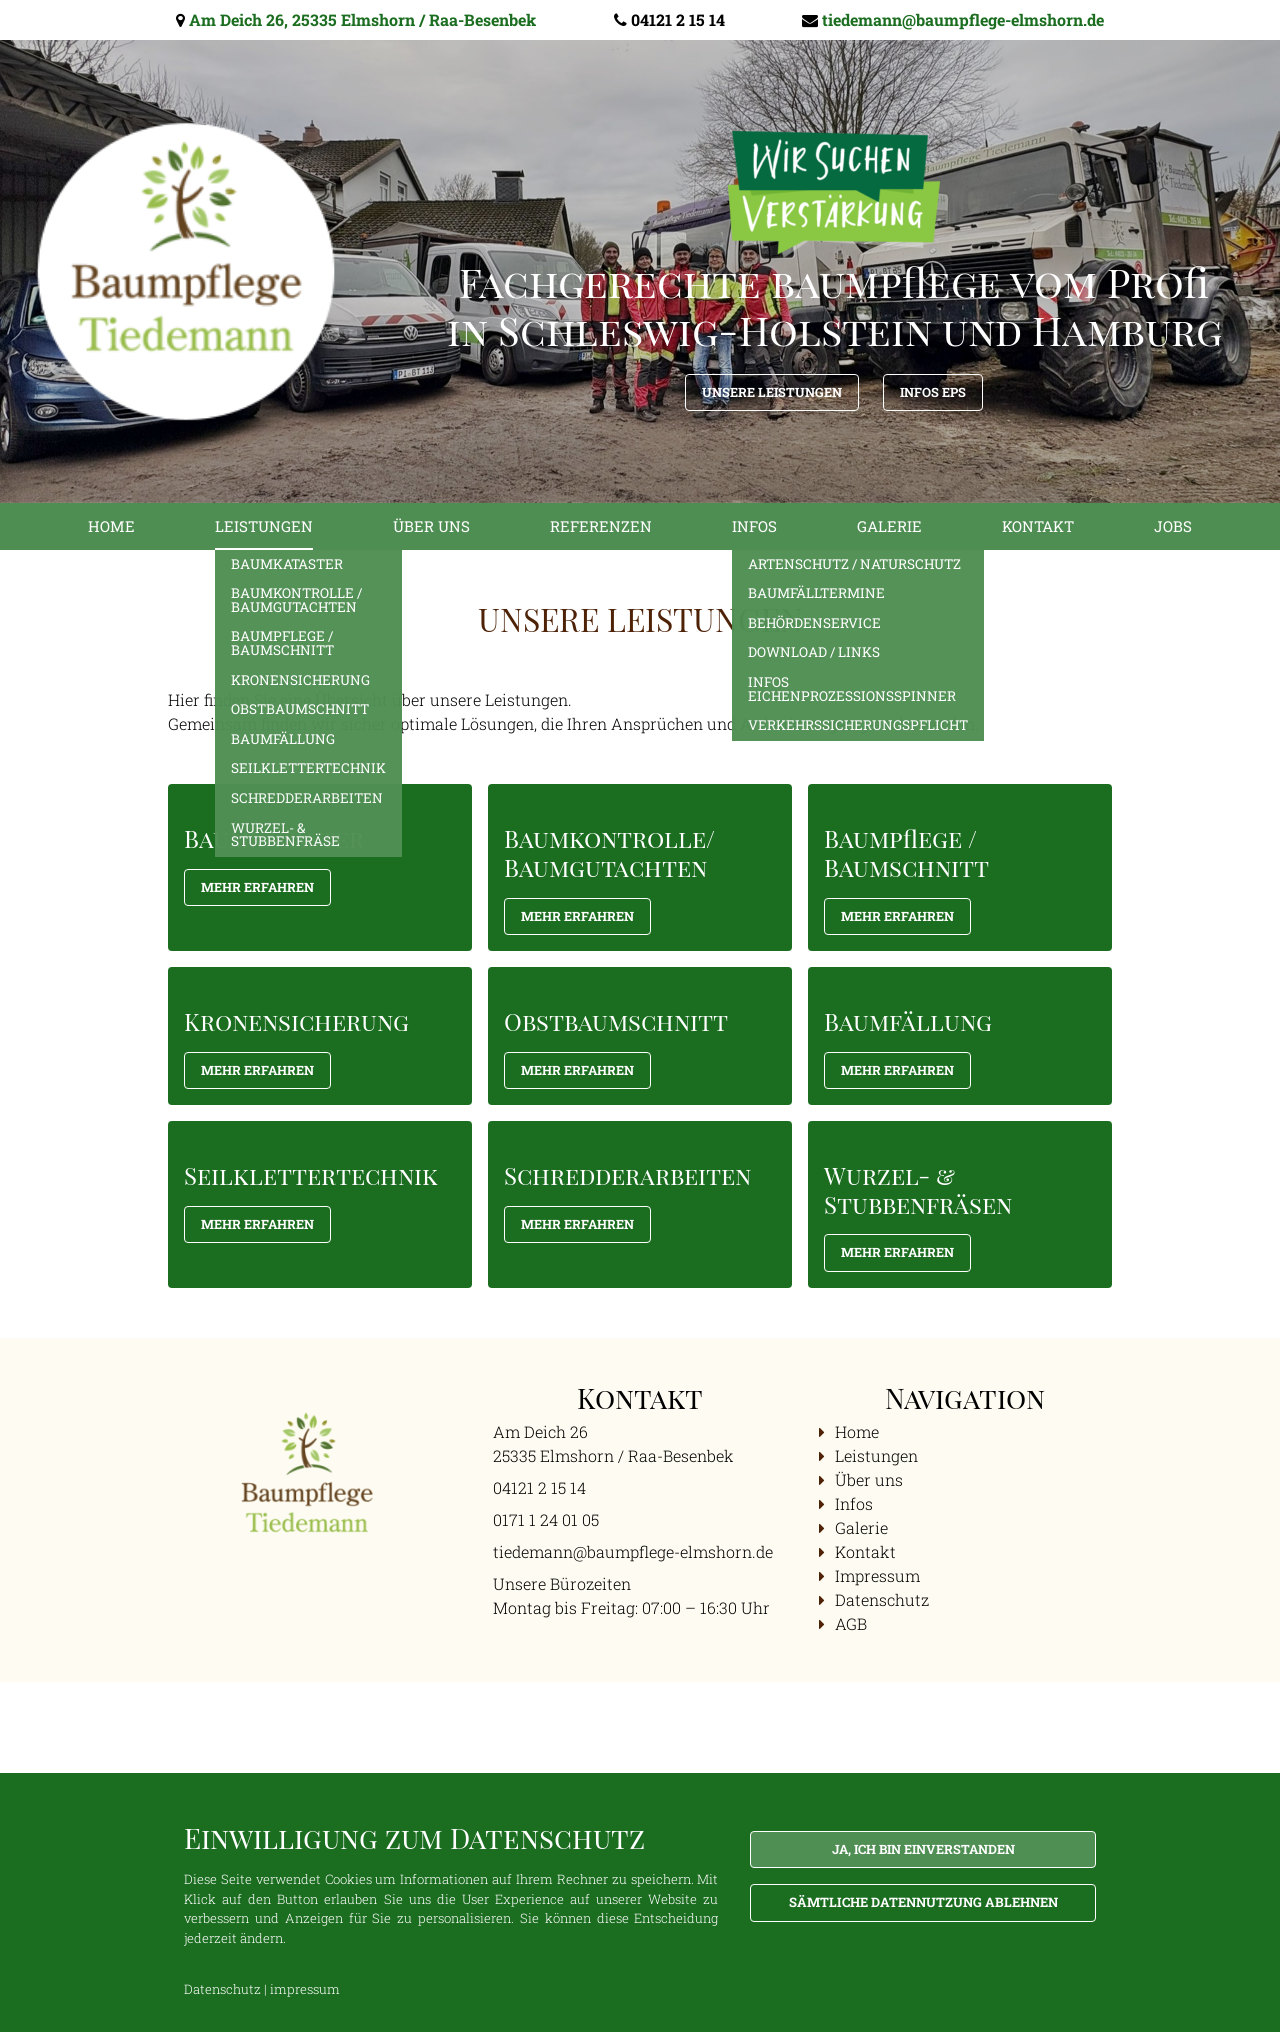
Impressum (877, 1575)
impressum (305, 1989)
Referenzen (601, 526)
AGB (851, 1623)
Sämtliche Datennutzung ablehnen (923, 1902)
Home (111, 526)
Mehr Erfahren (257, 887)
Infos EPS (933, 392)
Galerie (889, 526)
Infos (754, 526)
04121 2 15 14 (678, 19)
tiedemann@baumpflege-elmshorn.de (963, 19)
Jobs (1173, 526)
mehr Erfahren (577, 916)
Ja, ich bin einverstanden (923, 1849)
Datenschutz (882, 1599)
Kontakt (1038, 526)
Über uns (431, 526)
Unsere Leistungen (772, 392)
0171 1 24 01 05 (546, 1519)
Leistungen (264, 526)
